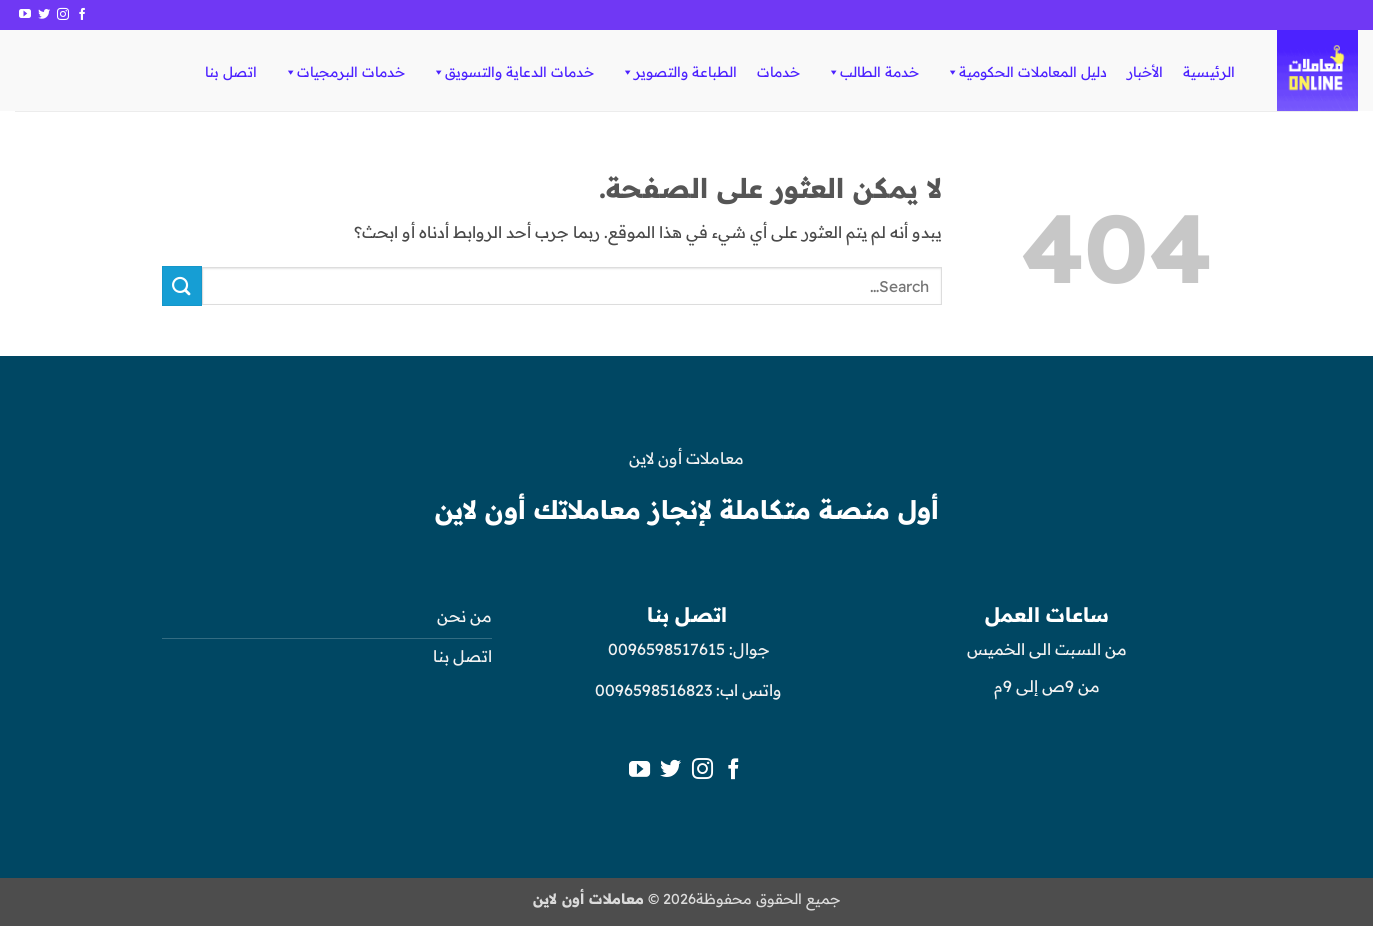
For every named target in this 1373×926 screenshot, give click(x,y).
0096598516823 (653, 690)
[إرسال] (182, 285)
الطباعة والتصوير (678, 72)
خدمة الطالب (872, 72)
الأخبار (1145, 72)
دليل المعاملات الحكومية (1026, 72)
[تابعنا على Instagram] (63, 15)
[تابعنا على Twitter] (44, 15)
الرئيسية (1209, 72)
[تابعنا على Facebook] (82, 15)
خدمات (778, 72)
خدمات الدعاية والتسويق (512, 72)
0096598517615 (664, 649)
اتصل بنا (231, 72)
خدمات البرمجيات (344, 72)
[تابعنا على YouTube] (25, 15)
